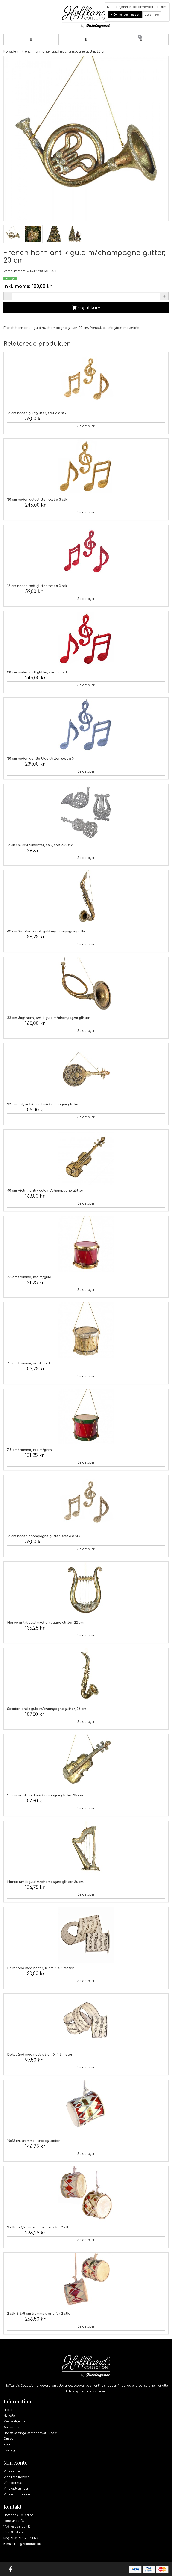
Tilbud (8, 2410)
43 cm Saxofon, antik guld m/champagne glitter (47, 931)
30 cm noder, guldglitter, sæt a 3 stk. (37, 499)
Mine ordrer (11, 2471)
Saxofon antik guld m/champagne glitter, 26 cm (46, 1709)
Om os (8, 2438)
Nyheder (9, 2415)
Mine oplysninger (15, 2488)
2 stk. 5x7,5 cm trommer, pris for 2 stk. (38, 2227)
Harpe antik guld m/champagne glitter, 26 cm (45, 1882)
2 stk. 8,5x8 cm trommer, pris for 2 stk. (38, 2313)
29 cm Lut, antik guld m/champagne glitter (43, 1104)
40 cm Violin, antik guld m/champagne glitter (45, 1190)
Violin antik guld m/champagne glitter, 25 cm (45, 1795)
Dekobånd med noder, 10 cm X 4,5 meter (40, 1968)
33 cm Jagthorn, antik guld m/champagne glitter (48, 1018)
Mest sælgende (14, 2421)
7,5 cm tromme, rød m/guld (29, 1277)
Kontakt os (11, 2427)
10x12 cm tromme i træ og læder (33, 2141)
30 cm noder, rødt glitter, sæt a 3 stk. (37, 672)
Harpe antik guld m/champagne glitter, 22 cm (45, 1622)
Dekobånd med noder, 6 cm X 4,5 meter (40, 2054)
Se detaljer (86, 426)
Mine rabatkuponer (17, 2494)
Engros (8, 2444)
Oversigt (9, 2450)
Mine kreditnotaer (16, 2477)
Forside (9, 51)
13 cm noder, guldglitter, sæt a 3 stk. (37, 413)
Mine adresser (13, 2482)
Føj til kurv (86, 307)
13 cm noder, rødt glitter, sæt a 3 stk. (37, 586)
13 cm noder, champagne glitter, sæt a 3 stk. (44, 1536)
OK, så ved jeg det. (126, 14)
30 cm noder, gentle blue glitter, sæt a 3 (40, 758)
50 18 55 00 (32, 2538)
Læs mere (152, 14)
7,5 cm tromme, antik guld (28, 1363)
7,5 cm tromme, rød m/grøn (29, 1450)
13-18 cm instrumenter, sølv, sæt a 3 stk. (40, 845)
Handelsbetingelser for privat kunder (30, 2433)
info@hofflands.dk (27, 2544)
